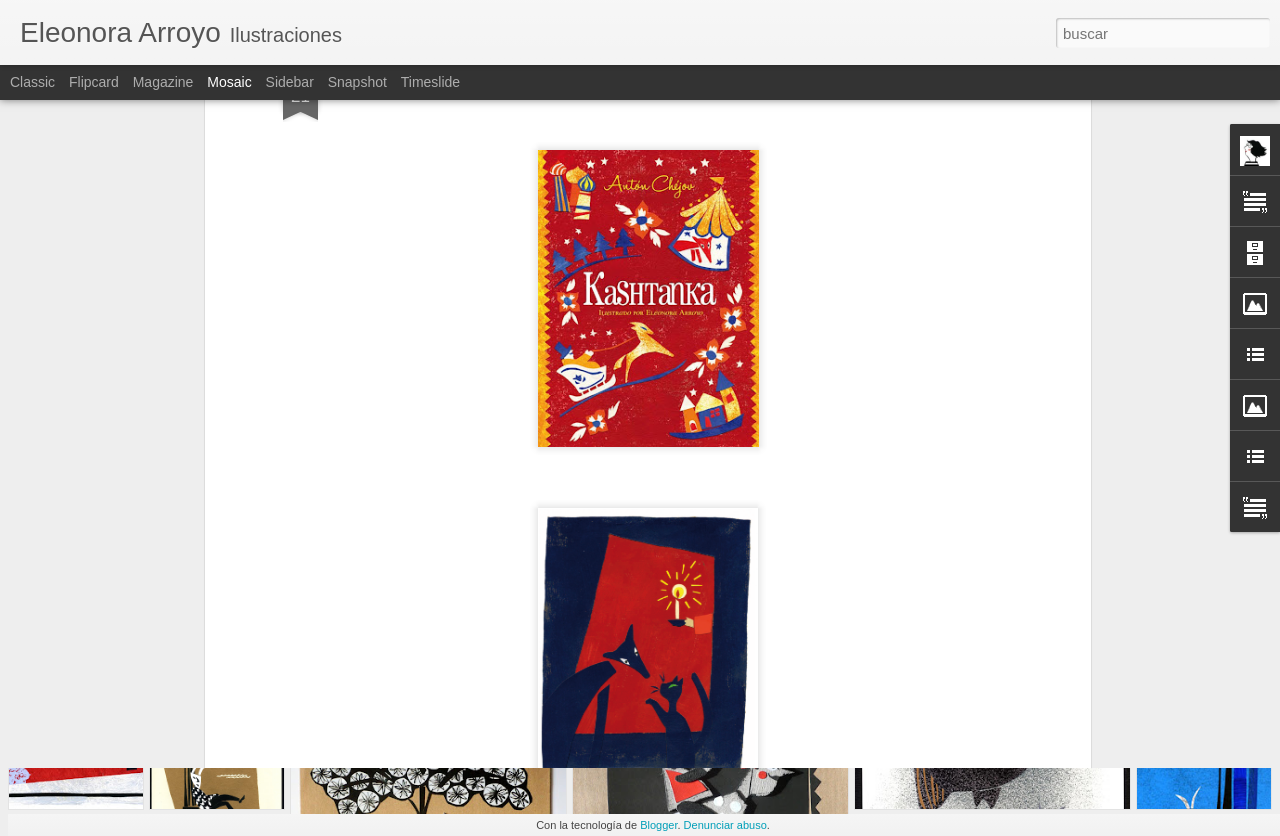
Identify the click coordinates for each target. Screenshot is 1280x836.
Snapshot (357, 82)
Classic (32, 82)
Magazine (163, 82)
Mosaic (229, 82)
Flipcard (94, 82)
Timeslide (430, 82)
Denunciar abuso (725, 825)
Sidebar (290, 82)
